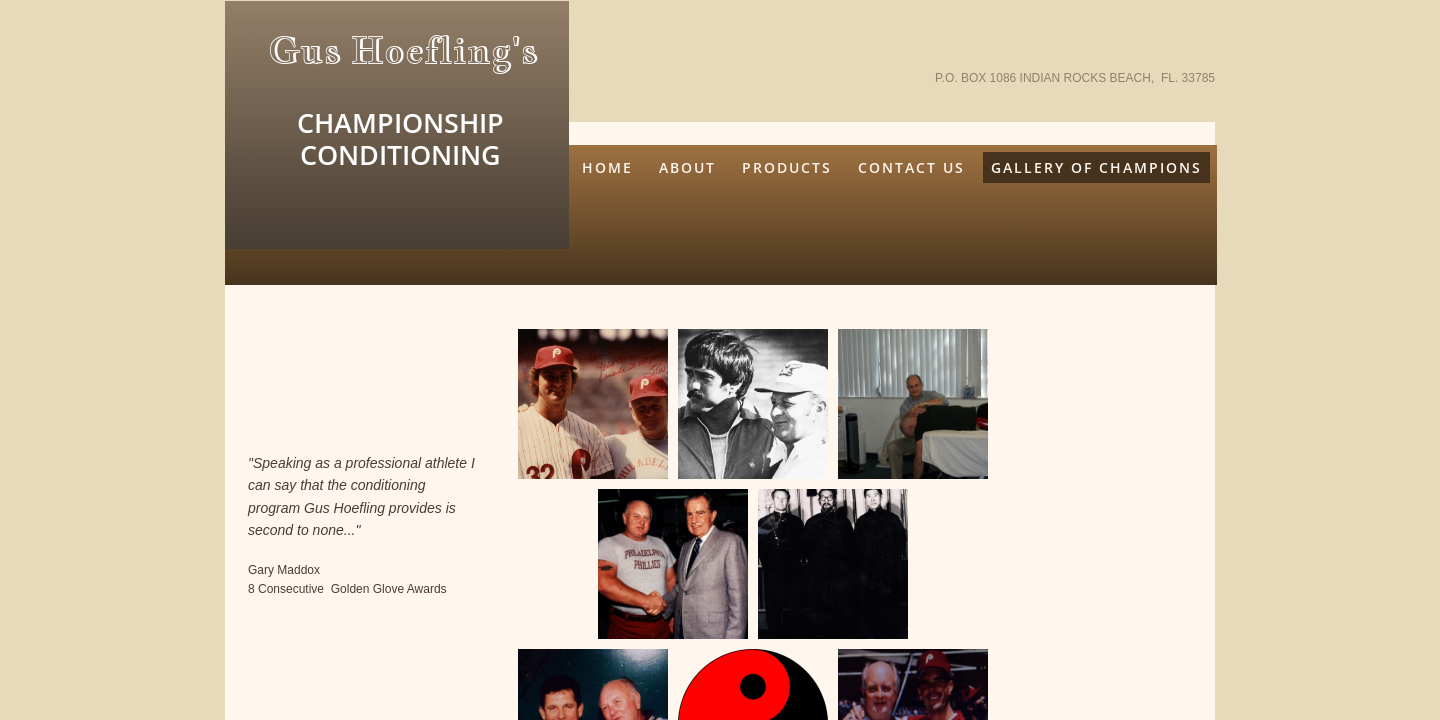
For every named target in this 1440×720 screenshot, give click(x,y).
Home (607, 167)
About (687, 167)
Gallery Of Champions (1096, 167)
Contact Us (911, 167)
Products (787, 167)
